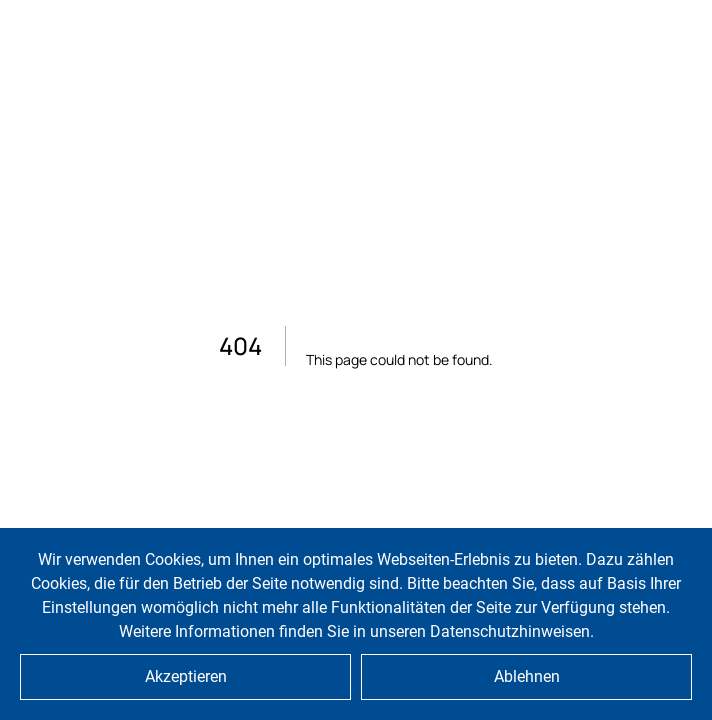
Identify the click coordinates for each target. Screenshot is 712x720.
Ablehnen (527, 676)
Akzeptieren (186, 676)
